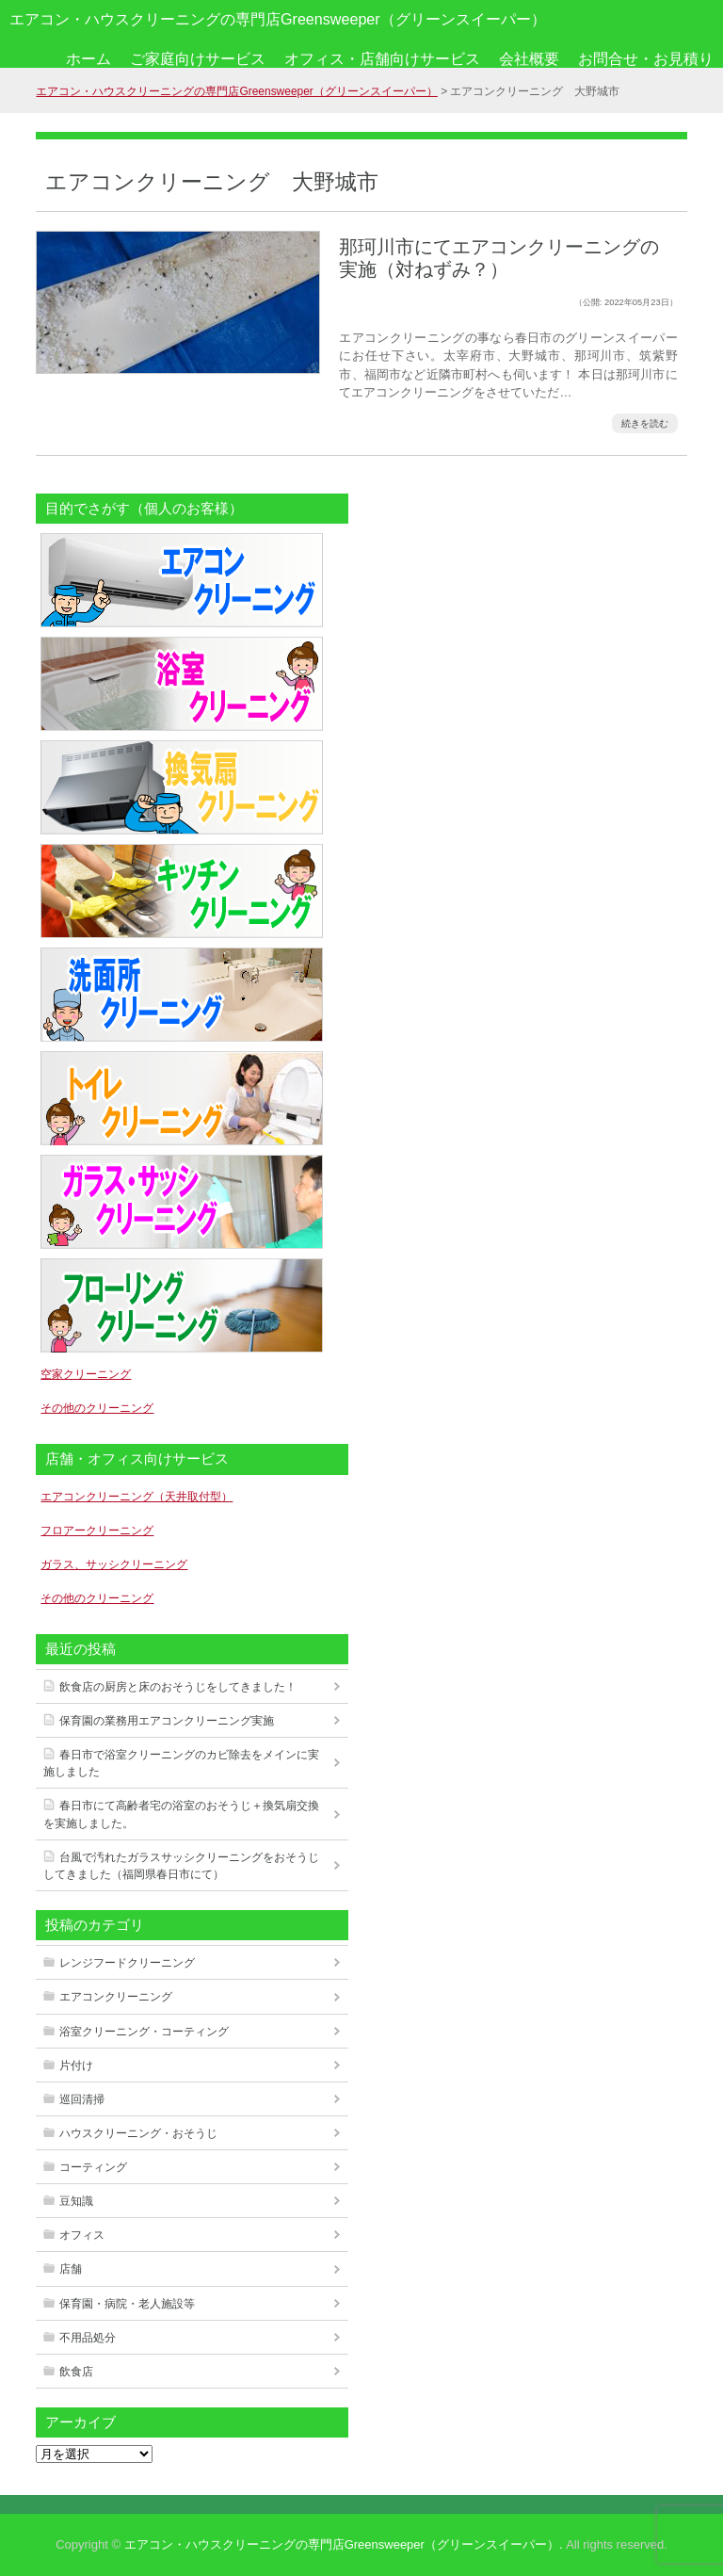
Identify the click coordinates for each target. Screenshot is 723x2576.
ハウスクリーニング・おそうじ (138, 2133)
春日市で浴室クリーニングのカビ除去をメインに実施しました (181, 1763)
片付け (76, 2065)
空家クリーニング (85, 1374)
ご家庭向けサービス (197, 59)
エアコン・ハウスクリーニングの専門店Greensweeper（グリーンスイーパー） (277, 18)
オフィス (81, 2235)
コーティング (93, 2167)
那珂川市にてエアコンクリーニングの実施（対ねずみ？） (499, 258)
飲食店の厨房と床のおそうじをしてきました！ (178, 1686)
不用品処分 (87, 2337)
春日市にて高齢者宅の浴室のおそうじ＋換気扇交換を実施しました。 (181, 1814)
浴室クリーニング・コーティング (144, 2031)
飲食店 (76, 2371)
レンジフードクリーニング (127, 1962)
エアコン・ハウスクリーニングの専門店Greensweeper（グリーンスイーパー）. (343, 2544)
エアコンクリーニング (115, 1996)
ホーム (88, 59)
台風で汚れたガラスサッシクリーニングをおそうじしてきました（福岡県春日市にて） (181, 1866)
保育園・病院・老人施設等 (127, 2303)
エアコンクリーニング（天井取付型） (136, 1496)
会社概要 (529, 59)
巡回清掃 (81, 2099)
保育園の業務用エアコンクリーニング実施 (166, 1720)
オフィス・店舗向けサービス (382, 59)
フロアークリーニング (96, 1530)
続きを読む (644, 423)
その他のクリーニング (96, 1408)
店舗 (70, 2269)
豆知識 (76, 2201)
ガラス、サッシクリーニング (113, 1564)
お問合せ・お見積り (646, 59)
